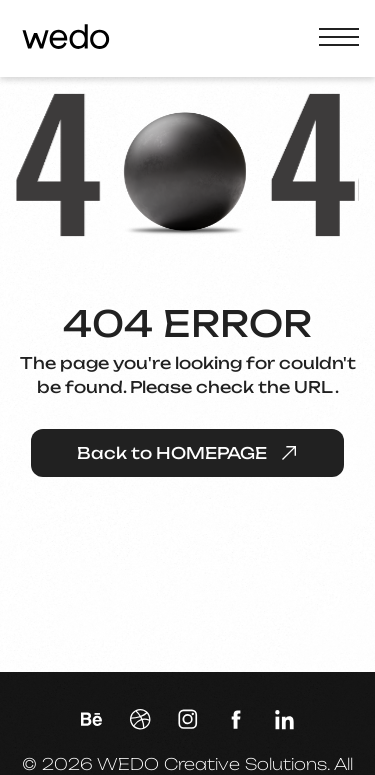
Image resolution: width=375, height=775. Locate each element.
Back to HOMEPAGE (188, 453)
